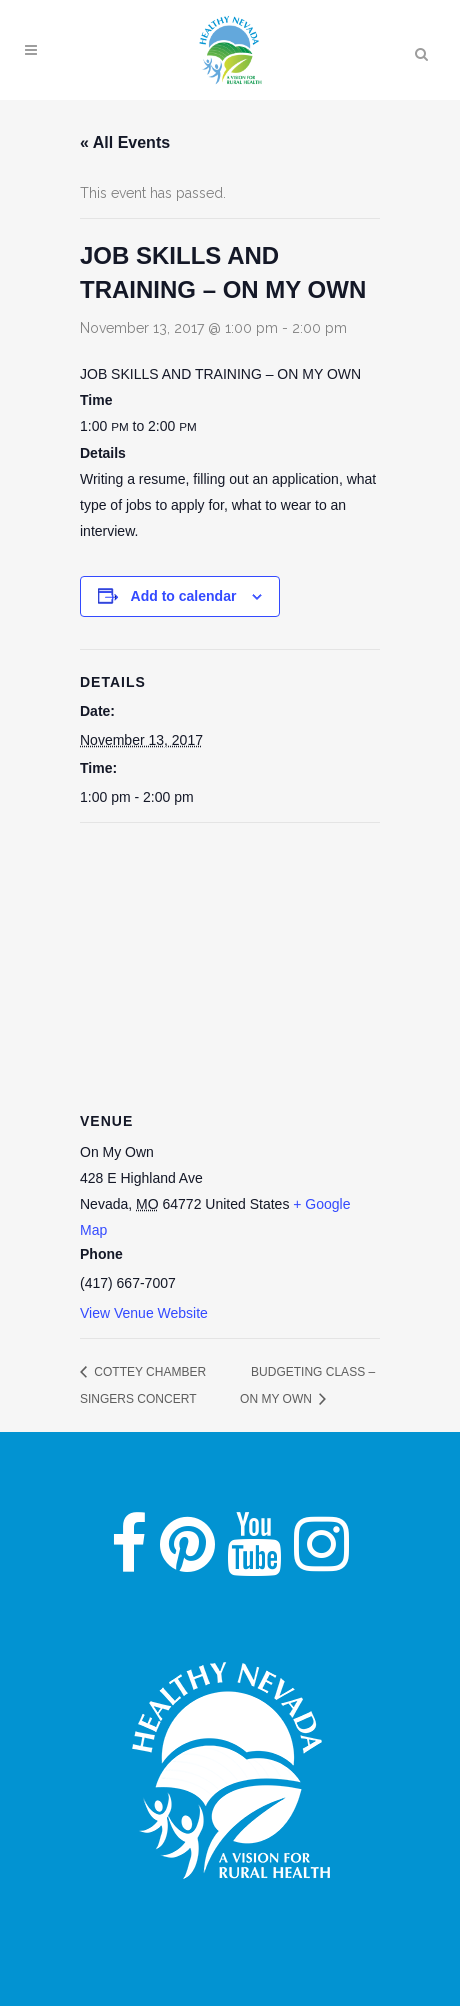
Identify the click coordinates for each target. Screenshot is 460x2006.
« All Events (125, 142)
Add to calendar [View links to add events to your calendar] (184, 596)
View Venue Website (144, 1313)
